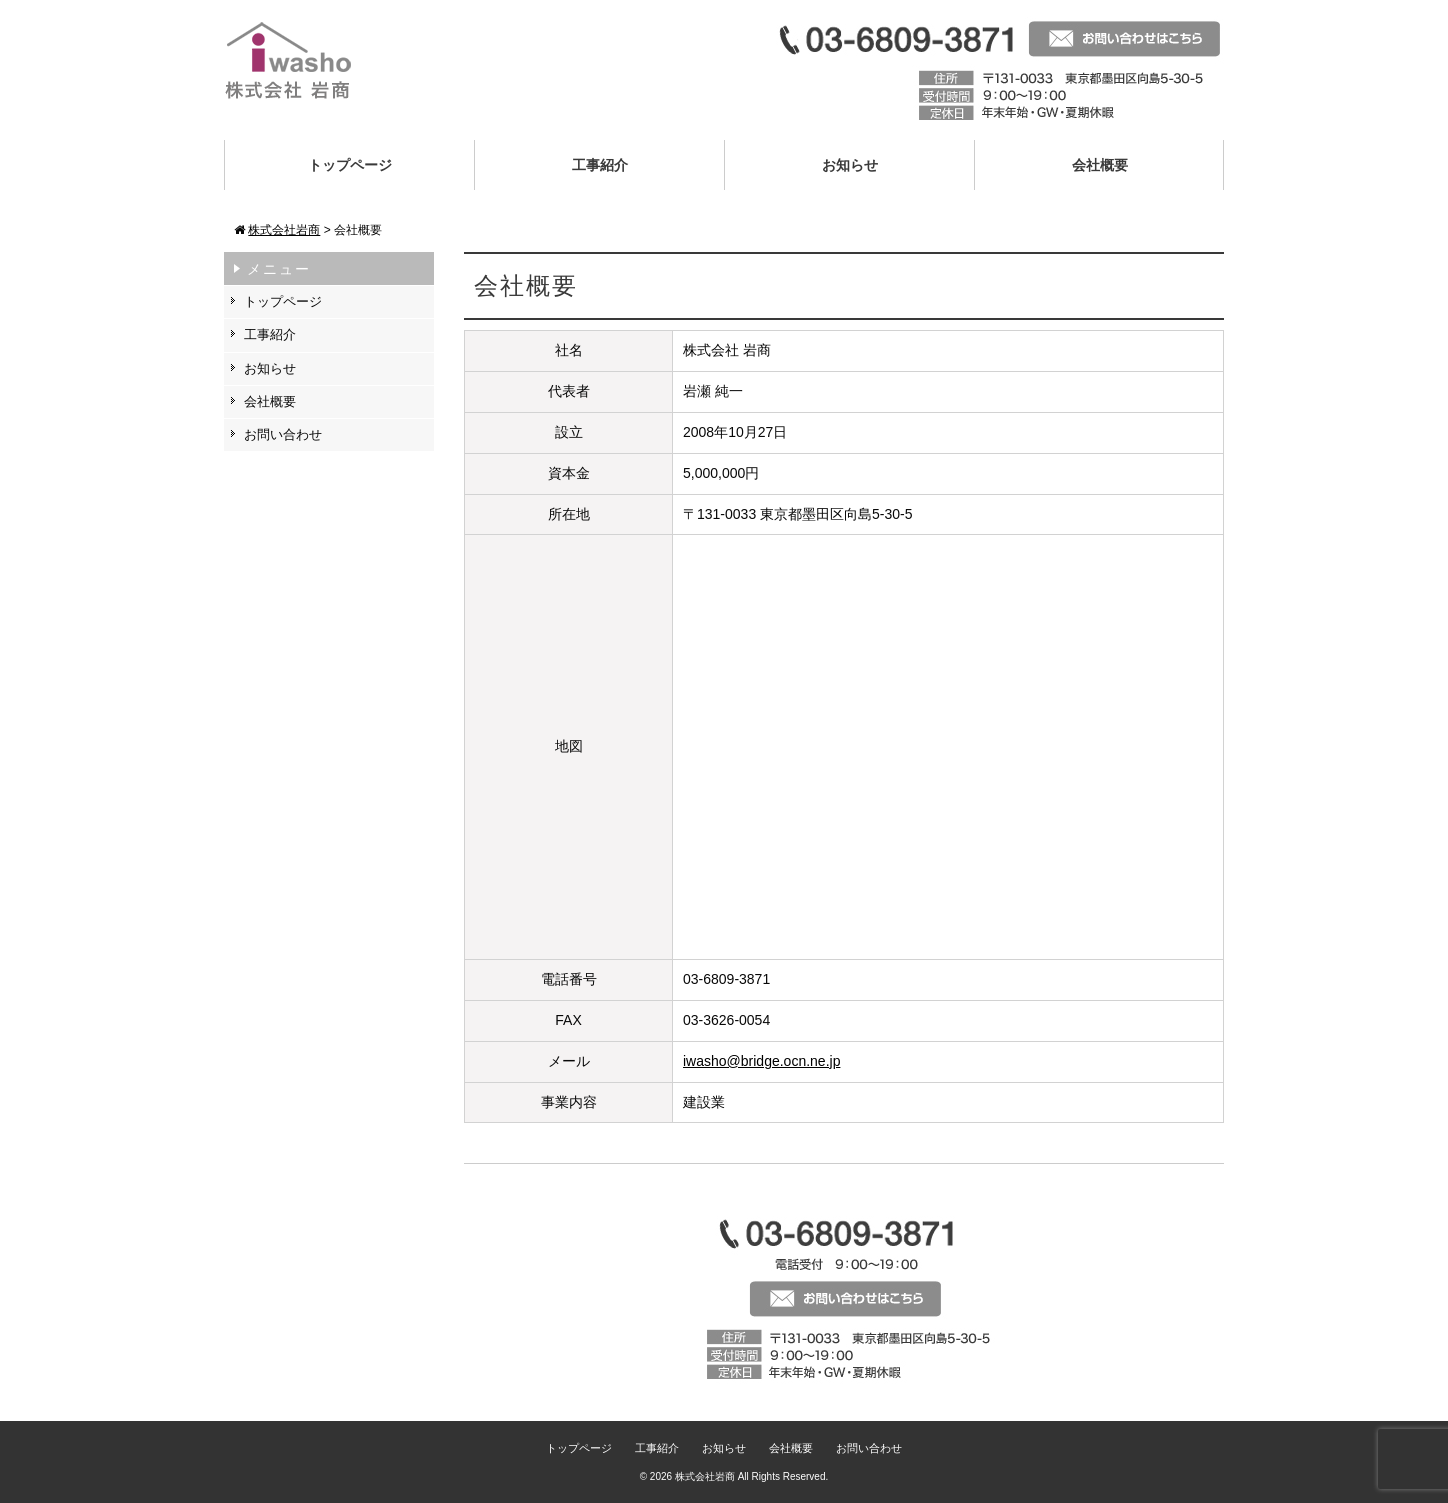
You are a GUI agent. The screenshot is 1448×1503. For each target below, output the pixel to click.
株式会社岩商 (705, 1476)
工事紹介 (600, 165)
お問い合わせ (283, 434)
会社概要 (1100, 165)
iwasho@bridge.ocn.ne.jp (761, 1061)
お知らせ (850, 165)
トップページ (350, 165)
